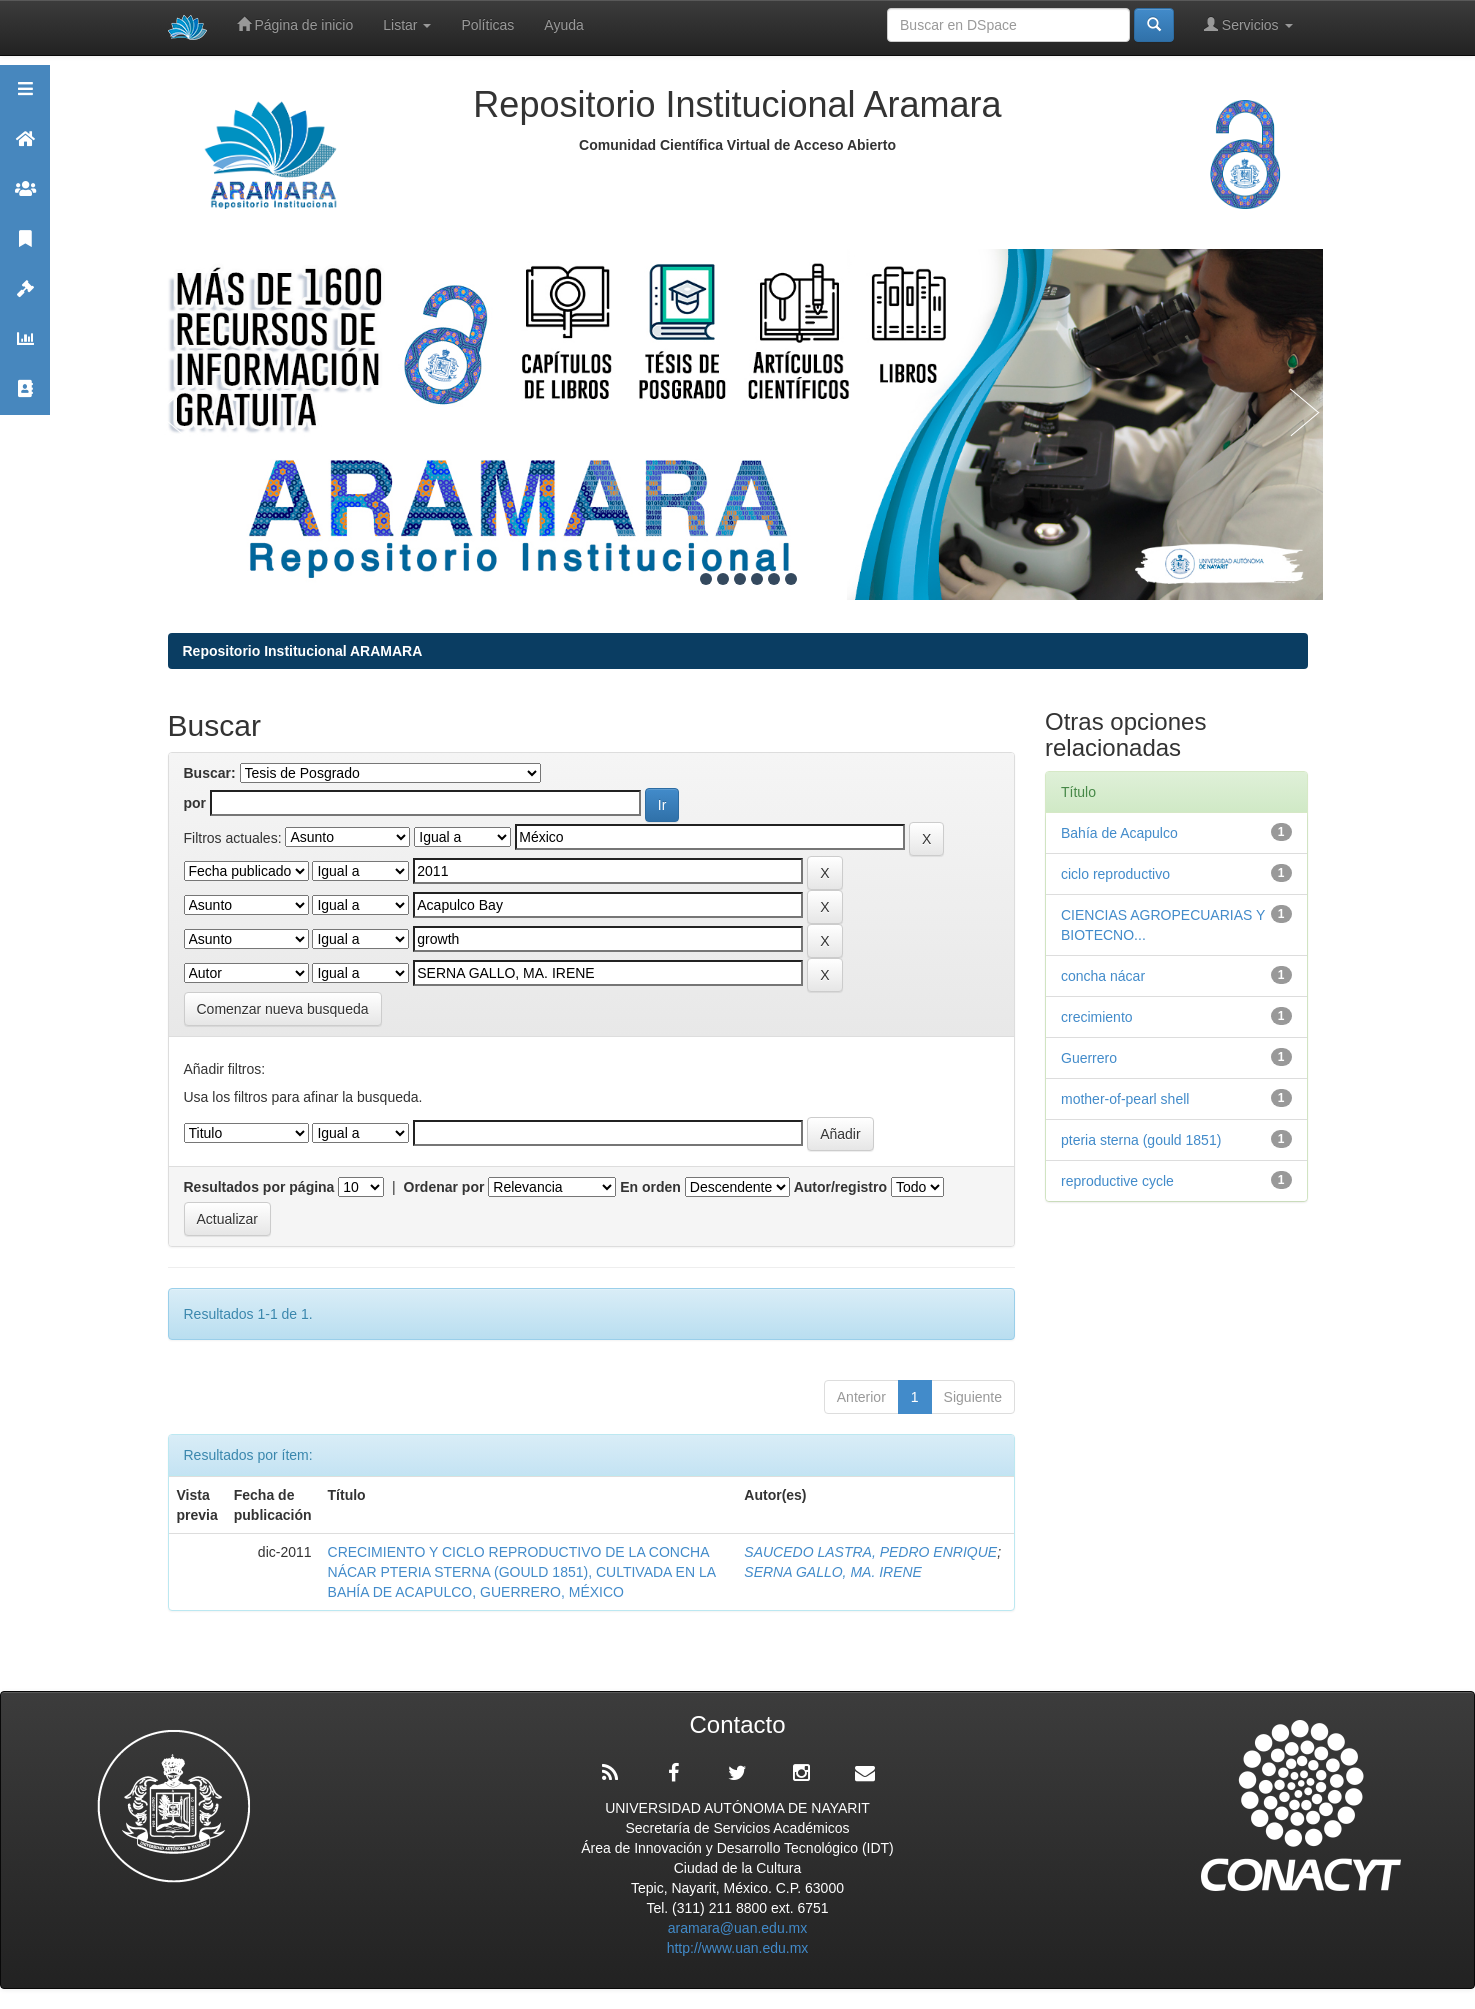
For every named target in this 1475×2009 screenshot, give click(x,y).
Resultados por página (259, 1187)
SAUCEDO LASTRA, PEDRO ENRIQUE (870, 1552)
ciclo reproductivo (1115, 874)
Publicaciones (25, 247)
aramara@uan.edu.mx (738, 1928)
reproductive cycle (1117, 1181)
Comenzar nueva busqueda (283, 1009)
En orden (650, 1187)
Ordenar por (444, 1187)
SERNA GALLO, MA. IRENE (833, 1572)
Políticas (487, 25)
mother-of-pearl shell (1125, 1099)
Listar (407, 25)
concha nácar (1103, 976)
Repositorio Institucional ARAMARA (303, 651)
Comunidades (25, 197)
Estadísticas (25, 347)
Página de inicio (295, 24)
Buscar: (210, 773)
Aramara (25, 147)
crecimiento (1097, 1017)
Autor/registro (840, 1187)
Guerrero (1089, 1058)
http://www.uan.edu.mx (738, 1948)
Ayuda (563, 25)
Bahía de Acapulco (1119, 833)
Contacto (25, 397)
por (195, 803)
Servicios (1248, 24)
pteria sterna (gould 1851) (1141, 1140)
